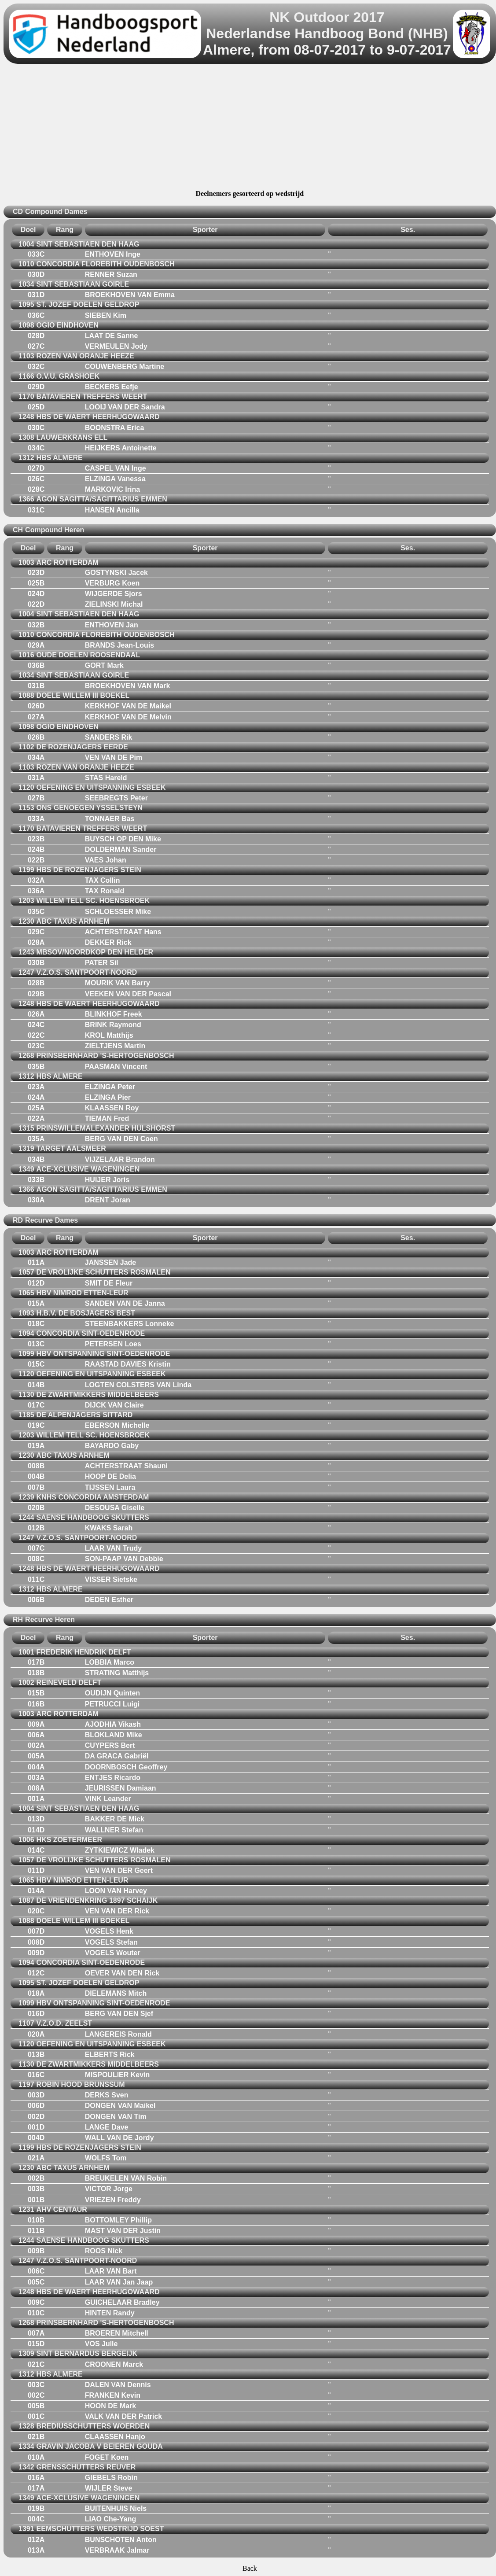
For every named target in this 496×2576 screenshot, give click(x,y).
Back (249, 2568)
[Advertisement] (249, 128)
